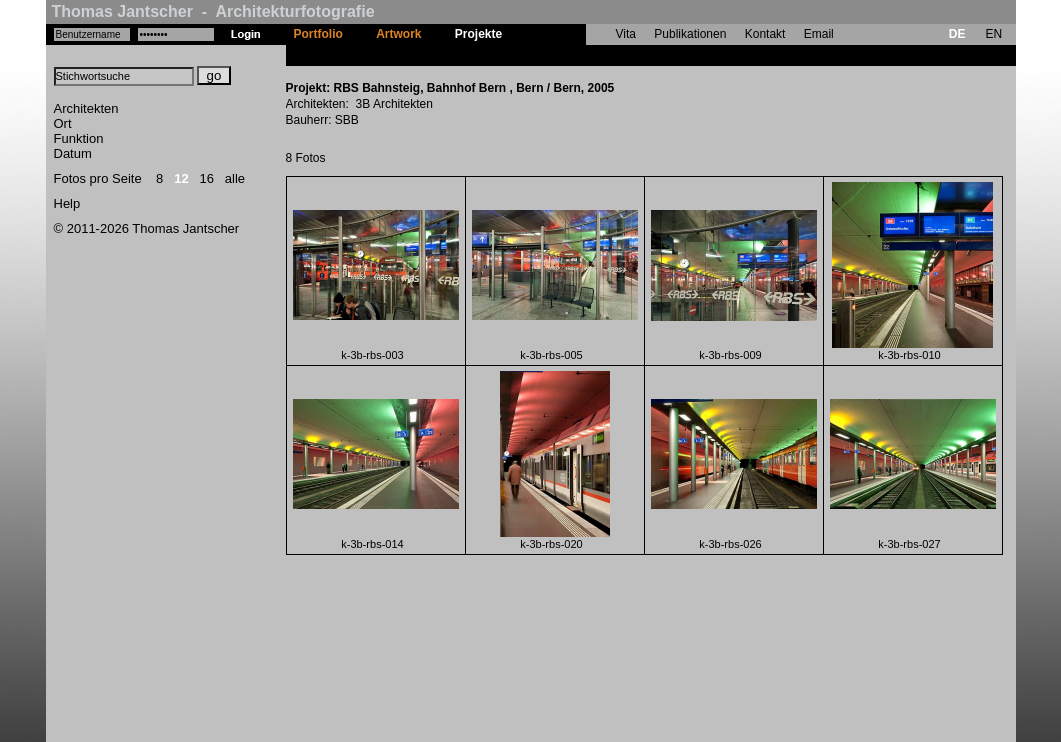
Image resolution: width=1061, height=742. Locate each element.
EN (993, 34)
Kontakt (765, 34)
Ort (63, 123)
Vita (626, 34)
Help (67, 203)
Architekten (86, 108)
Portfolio (318, 34)
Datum (73, 153)
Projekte (478, 34)
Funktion (79, 138)
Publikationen (690, 34)
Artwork (398, 34)
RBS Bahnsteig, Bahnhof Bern (605, 55)
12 (181, 178)
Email (819, 34)
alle (235, 178)
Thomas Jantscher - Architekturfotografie (213, 11)
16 (207, 178)
